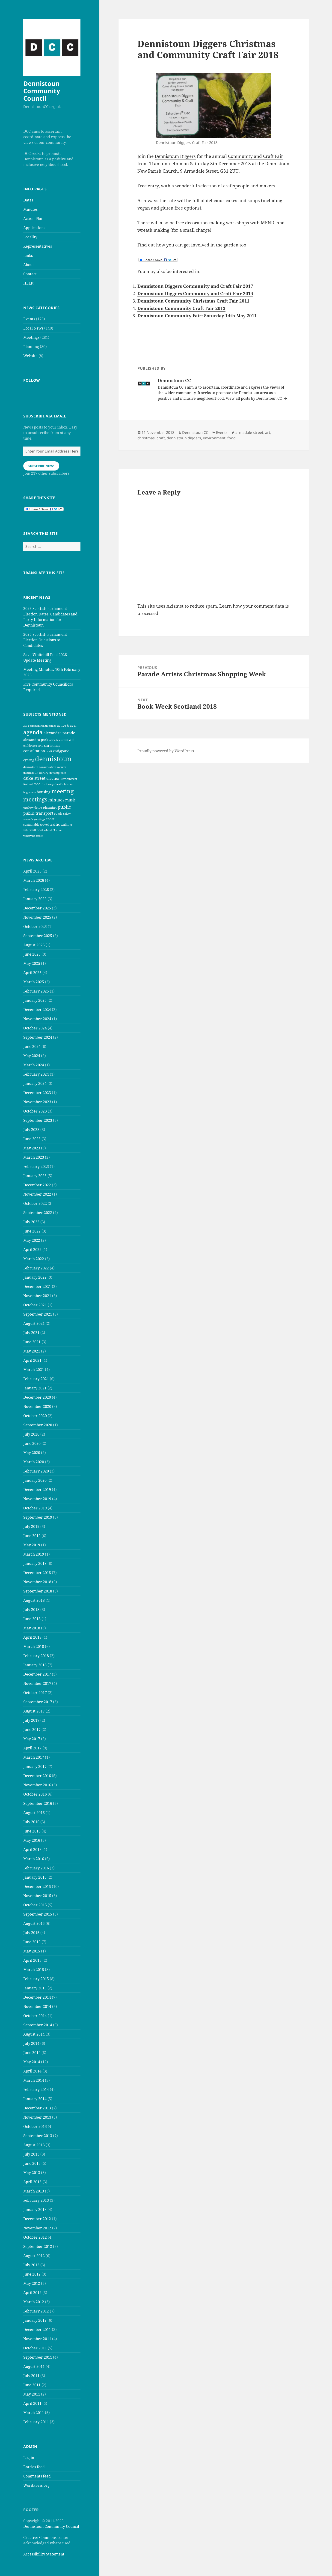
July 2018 (31, 1609)
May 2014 (31, 2061)
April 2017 (32, 1748)
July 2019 (31, 1526)
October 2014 (35, 2015)
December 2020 (37, 1397)
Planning (31, 346)
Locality (30, 237)
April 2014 (32, 2071)
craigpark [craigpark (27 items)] (61, 751)
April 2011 (32, 2403)
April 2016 (32, 1849)
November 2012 (37, 2228)
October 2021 (35, 1304)
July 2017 (31, 1720)
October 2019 (35, 1508)
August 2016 (34, 1812)
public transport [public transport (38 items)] (38, 813)
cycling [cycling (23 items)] (28, 760)
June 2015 (32, 1941)
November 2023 (37, 1101)
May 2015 (31, 1951)
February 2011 (36, 2421)
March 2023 (33, 1157)
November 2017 (37, 1683)
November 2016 (37, 1784)
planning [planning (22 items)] (50, 807)
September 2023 (37, 1120)
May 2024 (31, 1055)
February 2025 (36, 991)
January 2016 (35, 1877)
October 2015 (35, 1904)
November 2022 (37, 1194)
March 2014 (33, 2080)
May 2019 (31, 1544)
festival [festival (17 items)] (28, 784)
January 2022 (35, 1277)
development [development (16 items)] (57, 772)
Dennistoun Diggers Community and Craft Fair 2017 (195, 286)
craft (161, 438)
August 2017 (34, 1711)
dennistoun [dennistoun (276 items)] (53, 758)
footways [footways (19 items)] (48, 784)
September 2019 (37, 1517)
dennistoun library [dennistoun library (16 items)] (35, 772)
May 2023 (31, 1148)
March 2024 (33, 1065)
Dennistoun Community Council (41, 90)
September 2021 (37, 1314)
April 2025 (32, 972)
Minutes (30, 209)
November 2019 (37, 1498)
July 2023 (31, 1129)
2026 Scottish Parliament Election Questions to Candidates (45, 640)
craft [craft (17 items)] (49, 751)
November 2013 (37, 2117)
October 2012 (35, 2237)
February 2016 (36, 1868)
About (28, 264)
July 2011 (31, 2375)
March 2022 (33, 1258)
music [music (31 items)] (70, 800)
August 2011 (34, 2366)
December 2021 (37, 1286)
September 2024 (37, 1037)
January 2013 (35, 2209)
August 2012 (34, 2255)
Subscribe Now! (41, 466)
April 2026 (32, 871)
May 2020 (31, 1452)
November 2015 (37, 1895)
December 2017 (37, 1674)
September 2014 (37, 2024)
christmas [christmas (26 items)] (52, 745)
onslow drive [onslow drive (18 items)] (32, 808)
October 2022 (35, 1203)
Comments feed (37, 2476)
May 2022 (31, 1240)
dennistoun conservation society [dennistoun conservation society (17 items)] (44, 767)
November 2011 (37, 2338)
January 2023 (35, 1175)
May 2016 (31, 1840)
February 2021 (36, 1378)
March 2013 (33, 2191)
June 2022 (32, 1231)
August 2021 (34, 1323)
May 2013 (31, 2172)
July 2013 (31, 2154)
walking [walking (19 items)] (66, 824)
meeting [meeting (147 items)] (62, 791)
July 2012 (31, 2264)
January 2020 (35, 1480)
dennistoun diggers (184, 438)
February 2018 (36, 1655)
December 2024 (37, 1009)
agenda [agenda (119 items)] (33, 732)
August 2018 (34, 1600)
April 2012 (32, 2292)
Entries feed (34, 2466)
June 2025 (32, 954)
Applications (34, 227)
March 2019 (33, 1554)
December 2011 (37, 2329)
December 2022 (37, 1185)
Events (29, 318)
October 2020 (35, 1415)
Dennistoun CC (195, 432)
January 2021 (35, 1388)
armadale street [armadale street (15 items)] (58, 740)
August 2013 (34, 2144)
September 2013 (37, 2135)
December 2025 (37, 908)
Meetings (31, 337)
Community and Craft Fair (255, 156)
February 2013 (36, 2200)
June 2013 (32, 2163)
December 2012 (37, 2218)
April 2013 (32, 2181)
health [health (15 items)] (59, 784)
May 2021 (31, 1351)
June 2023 (32, 1138)
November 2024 (37, 1018)
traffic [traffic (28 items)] (55, 824)
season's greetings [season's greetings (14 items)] (34, 819)
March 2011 (33, 2412)
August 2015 (34, 1923)
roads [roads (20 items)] (58, 813)
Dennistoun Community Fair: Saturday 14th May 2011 (197, 316)
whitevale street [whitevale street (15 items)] (33, 835)
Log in (28, 2457)
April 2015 (32, 1960)
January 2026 (35, 898)
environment (214, 438)
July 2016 (31, 1821)
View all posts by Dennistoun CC (254, 398)
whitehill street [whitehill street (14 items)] (53, 830)
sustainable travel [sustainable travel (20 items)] (36, 824)
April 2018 (32, 1637)
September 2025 (37, 935)
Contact (30, 273)
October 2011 (35, 2348)
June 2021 (32, 1341)
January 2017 (35, 1766)
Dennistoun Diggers (175, 156)
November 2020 (37, 1406)
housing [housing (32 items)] (43, 792)
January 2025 (35, 1000)
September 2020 (37, 1424)
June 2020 (32, 1443)
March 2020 (33, 1461)
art (267, 432)
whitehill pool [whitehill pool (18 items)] (33, 830)
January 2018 (35, 1664)
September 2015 (37, 1914)
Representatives (37, 246)
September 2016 (37, 1803)
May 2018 (31, 1628)
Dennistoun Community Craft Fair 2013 (181, 308)
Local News (33, 328)
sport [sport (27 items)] (50, 818)
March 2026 (33, 880)
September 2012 (37, 2246)
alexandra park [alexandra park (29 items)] (35, 739)
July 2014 (31, 2043)
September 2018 (37, 1591)
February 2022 (36, 1268)
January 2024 (35, 1083)
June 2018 (32, 1618)
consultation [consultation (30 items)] (34, 750)
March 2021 (33, 1369)
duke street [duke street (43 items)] (34, 778)
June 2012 (32, 2274)
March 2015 (33, 1969)
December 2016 (37, 1775)
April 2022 (32, 1249)
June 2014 (32, 2052)
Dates (28, 200)
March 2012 (33, 2301)
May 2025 (31, 963)
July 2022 (31, 1221)
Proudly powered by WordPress (165, 750)
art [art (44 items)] (72, 739)
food (231, 438)
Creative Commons (39, 2537)
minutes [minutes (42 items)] (56, 800)
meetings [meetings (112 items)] (35, 799)
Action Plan (33, 218)
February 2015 (36, 1978)
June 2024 (32, 1046)
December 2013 (37, 2108)
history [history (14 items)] (68, 784)
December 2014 (37, 1997)
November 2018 (37, 1581)
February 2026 (36, 889)
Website (30, 355)
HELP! (28, 283)
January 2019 (35, 1563)
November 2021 (37, 1295)
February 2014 (36, 2089)
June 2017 (32, 1729)
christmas (146, 438)
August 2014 (34, 2034)
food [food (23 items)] (37, 784)
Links (28, 255)
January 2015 (35, 1988)
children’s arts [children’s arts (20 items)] (33, 746)
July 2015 (31, 1932)
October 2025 (35, 926)
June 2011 (32, 2384)
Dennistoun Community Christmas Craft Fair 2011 (193, 301)
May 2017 (31, 1738)
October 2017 (35, 1692)
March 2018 (33, 1646)
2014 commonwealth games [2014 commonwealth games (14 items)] (39, 725)
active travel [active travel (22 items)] (66, 725)
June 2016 (32, 1831)
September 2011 (37, 2357)
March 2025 (33, 981)
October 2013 (35, 2126)
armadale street (249, 432)
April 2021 (32, 1360)
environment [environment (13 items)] (69, 778)
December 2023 (37, 1092)
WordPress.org (36, 2485)
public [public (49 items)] (64, 807)
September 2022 (37, 1212)
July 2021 (31, 1332)
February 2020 (36, 1471)
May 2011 (31, 2394)
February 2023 (36, 1166)
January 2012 (35, 2320)
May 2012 (31, 2283)
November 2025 (37, 917)
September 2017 (37, 1701)
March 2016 (33, 1858)
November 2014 (37, 2006)
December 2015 (37, 1886)
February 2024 (36, 1074)
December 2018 (37, 1572)
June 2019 (32, 1535)
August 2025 (34, 945)
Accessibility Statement (43, 2554)
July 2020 (31, 1434)
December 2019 (37, 1489)
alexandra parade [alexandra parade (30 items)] (59, 732)
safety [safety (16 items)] (67, 813)
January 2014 (35, 2098)
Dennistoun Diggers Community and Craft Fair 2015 (195, 294)
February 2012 (36, 2311)
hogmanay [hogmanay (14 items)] (29, 792)
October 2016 (35, 1794)
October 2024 (35, 1028)
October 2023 (35, 1111)
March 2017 (33, 1757)
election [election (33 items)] (53, 778)
